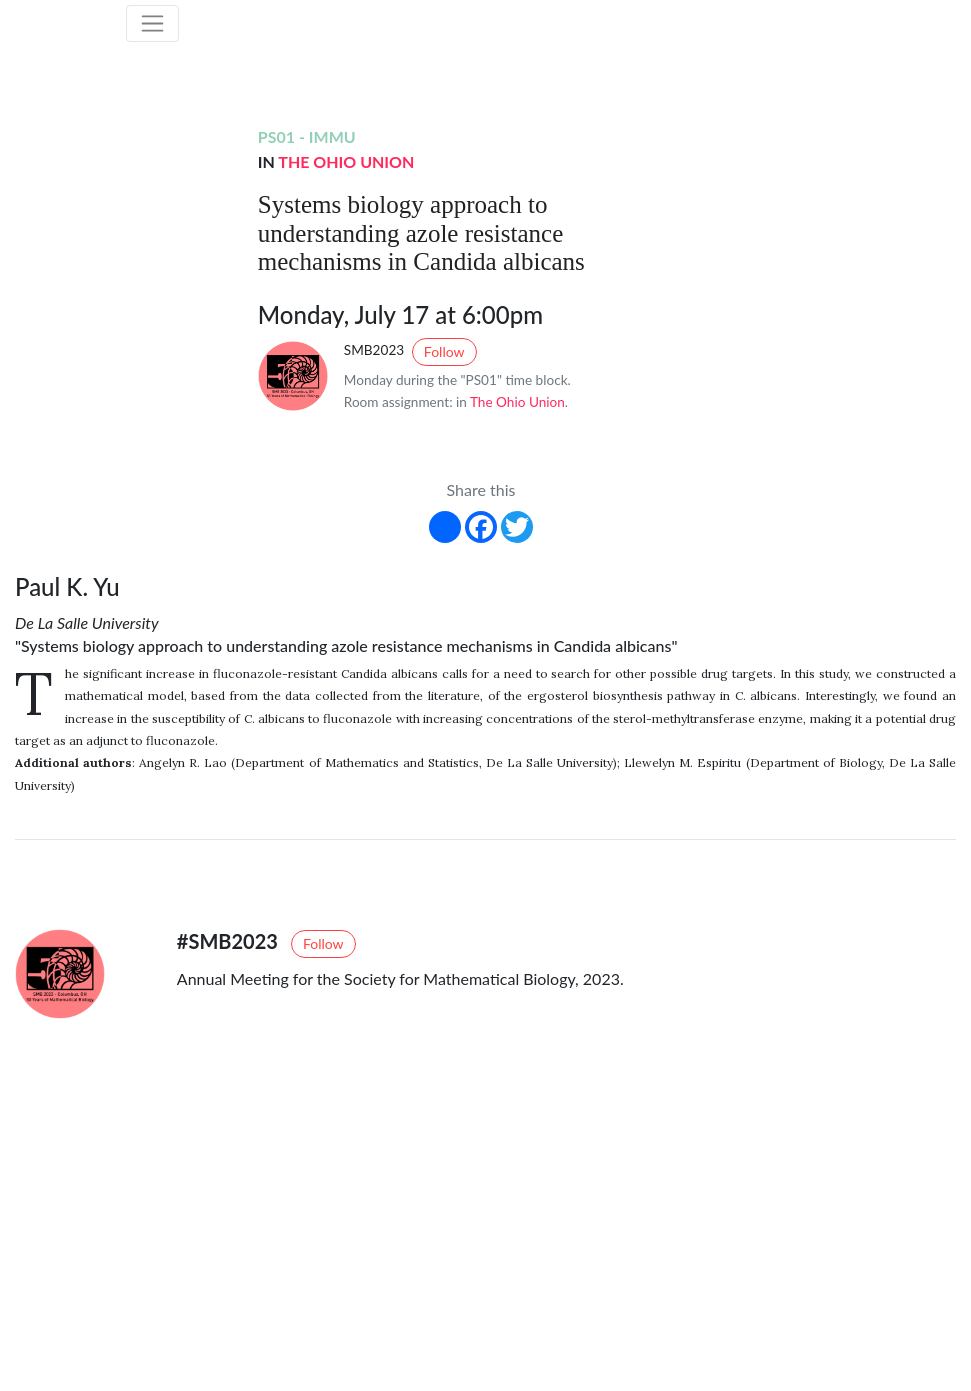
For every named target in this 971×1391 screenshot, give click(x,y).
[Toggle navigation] (153, 24)
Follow (444, 351)
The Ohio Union (346, 161)
